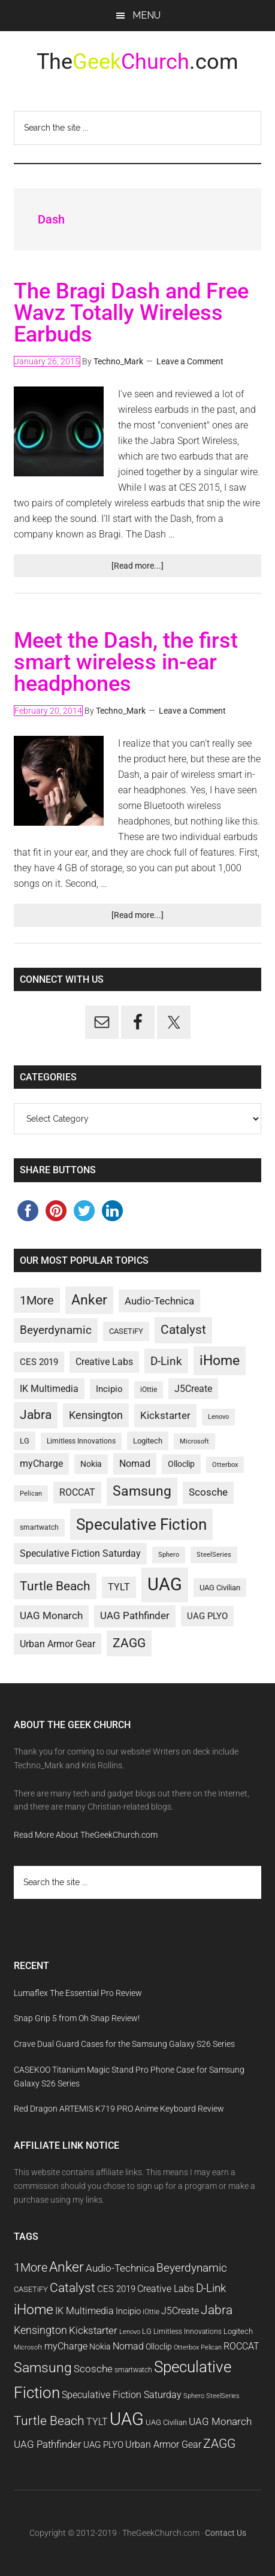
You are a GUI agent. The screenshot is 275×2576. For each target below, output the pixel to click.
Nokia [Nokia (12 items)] (91, 1464)
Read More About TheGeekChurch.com (86, 1835)
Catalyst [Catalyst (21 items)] (183, 1329)
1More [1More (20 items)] (37, 1300)
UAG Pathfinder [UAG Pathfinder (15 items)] (135, 1615)
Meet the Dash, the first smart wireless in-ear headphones (126, 662)
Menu (146, 15)
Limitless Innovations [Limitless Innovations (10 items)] (81, 1441)
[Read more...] (152, 568)
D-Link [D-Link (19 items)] (166, 1361)
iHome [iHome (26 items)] (220, 1360)
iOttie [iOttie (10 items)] (148, 1389)
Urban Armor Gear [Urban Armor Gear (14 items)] (57, 1644)
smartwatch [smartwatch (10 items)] (39, 1527)
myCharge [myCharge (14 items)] (41, 1463)
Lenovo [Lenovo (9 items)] (218, 1417)
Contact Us (225, 2533)
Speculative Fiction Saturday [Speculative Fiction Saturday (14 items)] (80, 1553)
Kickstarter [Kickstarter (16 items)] (165, 1415)
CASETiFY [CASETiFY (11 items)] (126, 1331)
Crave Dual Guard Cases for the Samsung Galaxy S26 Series (124, 2044)
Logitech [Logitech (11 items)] (147, 1440)
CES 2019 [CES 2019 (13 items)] (39, 1362)
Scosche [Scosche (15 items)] (208, 1492)
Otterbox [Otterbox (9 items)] (225, 1465)
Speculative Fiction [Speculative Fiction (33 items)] (141, 1524)
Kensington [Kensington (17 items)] (96, 1415)
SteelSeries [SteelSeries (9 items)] (214, 1555)
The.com (137, 61)
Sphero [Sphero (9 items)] (168, 1555)
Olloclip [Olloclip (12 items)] (181, 1464)
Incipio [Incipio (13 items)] (109, 1389)
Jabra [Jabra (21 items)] (36, 1415)
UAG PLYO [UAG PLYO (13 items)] (207, 1616)
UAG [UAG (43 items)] (164, 1584)
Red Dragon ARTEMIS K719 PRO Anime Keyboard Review (119, 2108)
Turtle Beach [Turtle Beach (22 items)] (55, 1585)
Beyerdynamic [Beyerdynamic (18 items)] (56, 1330)
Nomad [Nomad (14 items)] (134, 1463)
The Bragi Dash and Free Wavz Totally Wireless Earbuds (131, 313)
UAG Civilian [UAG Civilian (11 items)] (220, 1587)
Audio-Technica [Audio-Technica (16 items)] (159, 1301)
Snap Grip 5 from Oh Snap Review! (77, 2018)
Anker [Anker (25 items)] (89, 1300)
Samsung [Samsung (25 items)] (142, 1491)
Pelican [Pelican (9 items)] (31, 1493)
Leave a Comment (189, 361)
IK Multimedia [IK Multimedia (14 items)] (49, 1388)
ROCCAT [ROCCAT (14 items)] (77, 1492)
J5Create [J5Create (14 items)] (193, 1388)
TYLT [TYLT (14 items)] (119, 1587)
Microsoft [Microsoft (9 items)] (194, 1441)
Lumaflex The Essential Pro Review (78, 1993)
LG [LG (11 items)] (24, 1440)
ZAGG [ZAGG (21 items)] (129, 1643)
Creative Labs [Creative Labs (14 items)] (104, 1361)
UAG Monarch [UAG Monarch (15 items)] (51, 1615)
